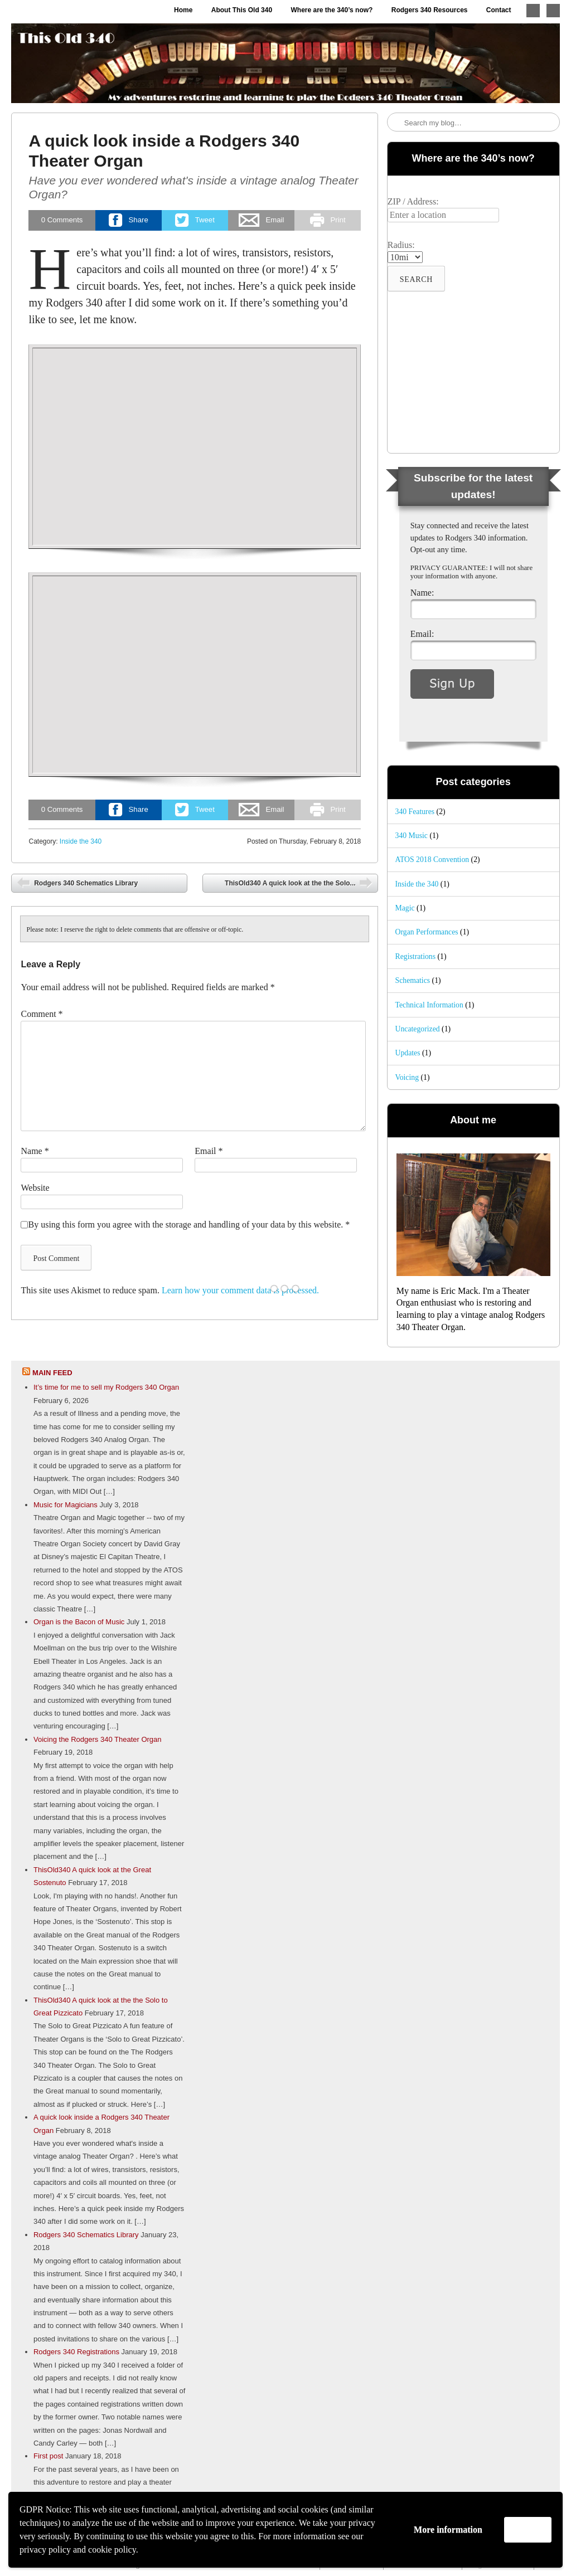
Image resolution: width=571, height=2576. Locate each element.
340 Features (415, 811)
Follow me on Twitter (533, 10)
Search (396, 123)
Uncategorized (417, 1029)
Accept (528, 2529)
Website (35, 1187)
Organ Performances (426, 932)
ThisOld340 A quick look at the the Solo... (291, 883)
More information (448, 2529)
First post (48, 2456)
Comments (62, 220)
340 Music (411, 835)
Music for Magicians (65, 1505)
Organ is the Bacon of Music (78, 1622)
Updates (407, 1053)
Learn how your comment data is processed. (240, 1290)
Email (208, 1151)
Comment (41, 1014)
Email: (422, 634)
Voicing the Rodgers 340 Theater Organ (97, 1739)
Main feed (52, 1373)
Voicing (407, 1077)
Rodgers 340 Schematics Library (85, 883)
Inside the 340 (80, 841)
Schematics (412, 980)
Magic (405, 908)
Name (35, 1151)
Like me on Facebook (553, 10)
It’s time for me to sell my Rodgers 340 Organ (106, 1387)
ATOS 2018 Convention (432, 859)
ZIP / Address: (413, 201)
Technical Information (429, 1005)
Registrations (415, 956)
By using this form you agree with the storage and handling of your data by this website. (189, 1224)
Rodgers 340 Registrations (76, 2352)
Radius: (401, 245)
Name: (422, 592)
